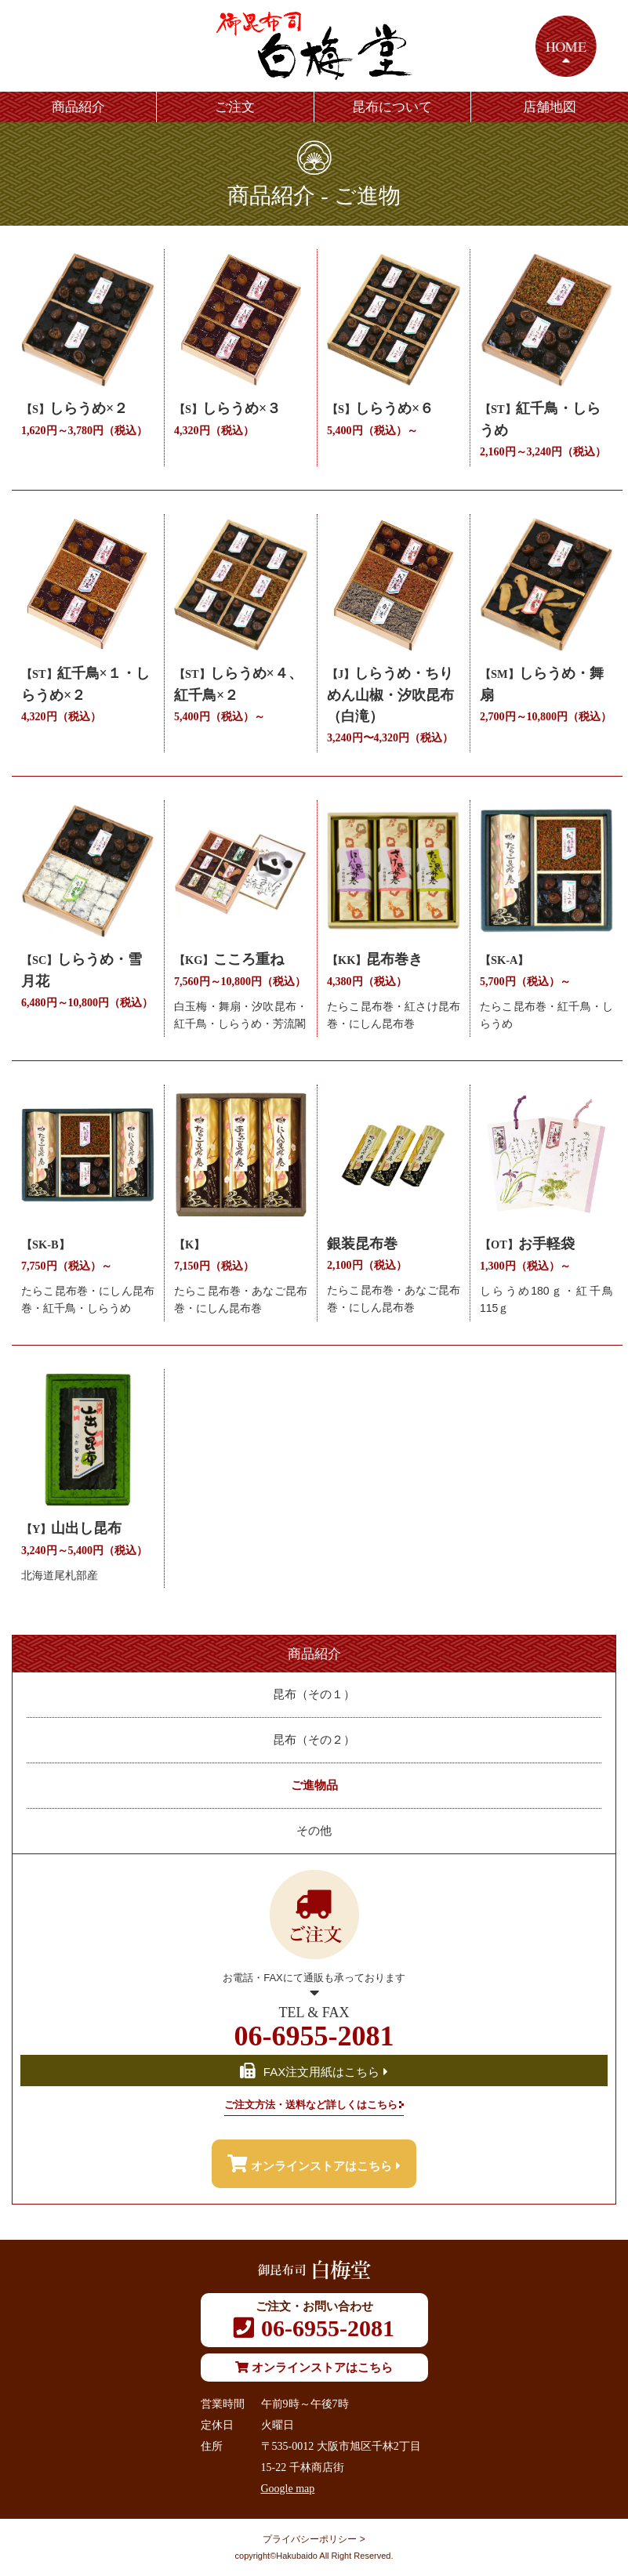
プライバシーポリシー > (314, 2539)
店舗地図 (549, 107)
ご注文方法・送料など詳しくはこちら (310, 2104)
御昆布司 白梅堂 (314, 46)
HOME (566, 46)
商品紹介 (78, 107)
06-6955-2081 (314, 2027)
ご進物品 (314, 1785)
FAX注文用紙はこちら (314, 2071)
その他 (314, 1830)
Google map (288, 2488)
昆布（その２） (314, 1740)
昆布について (392, 107)
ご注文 (235, 107)
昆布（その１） (314, 1694)
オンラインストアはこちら (314, 2164)
